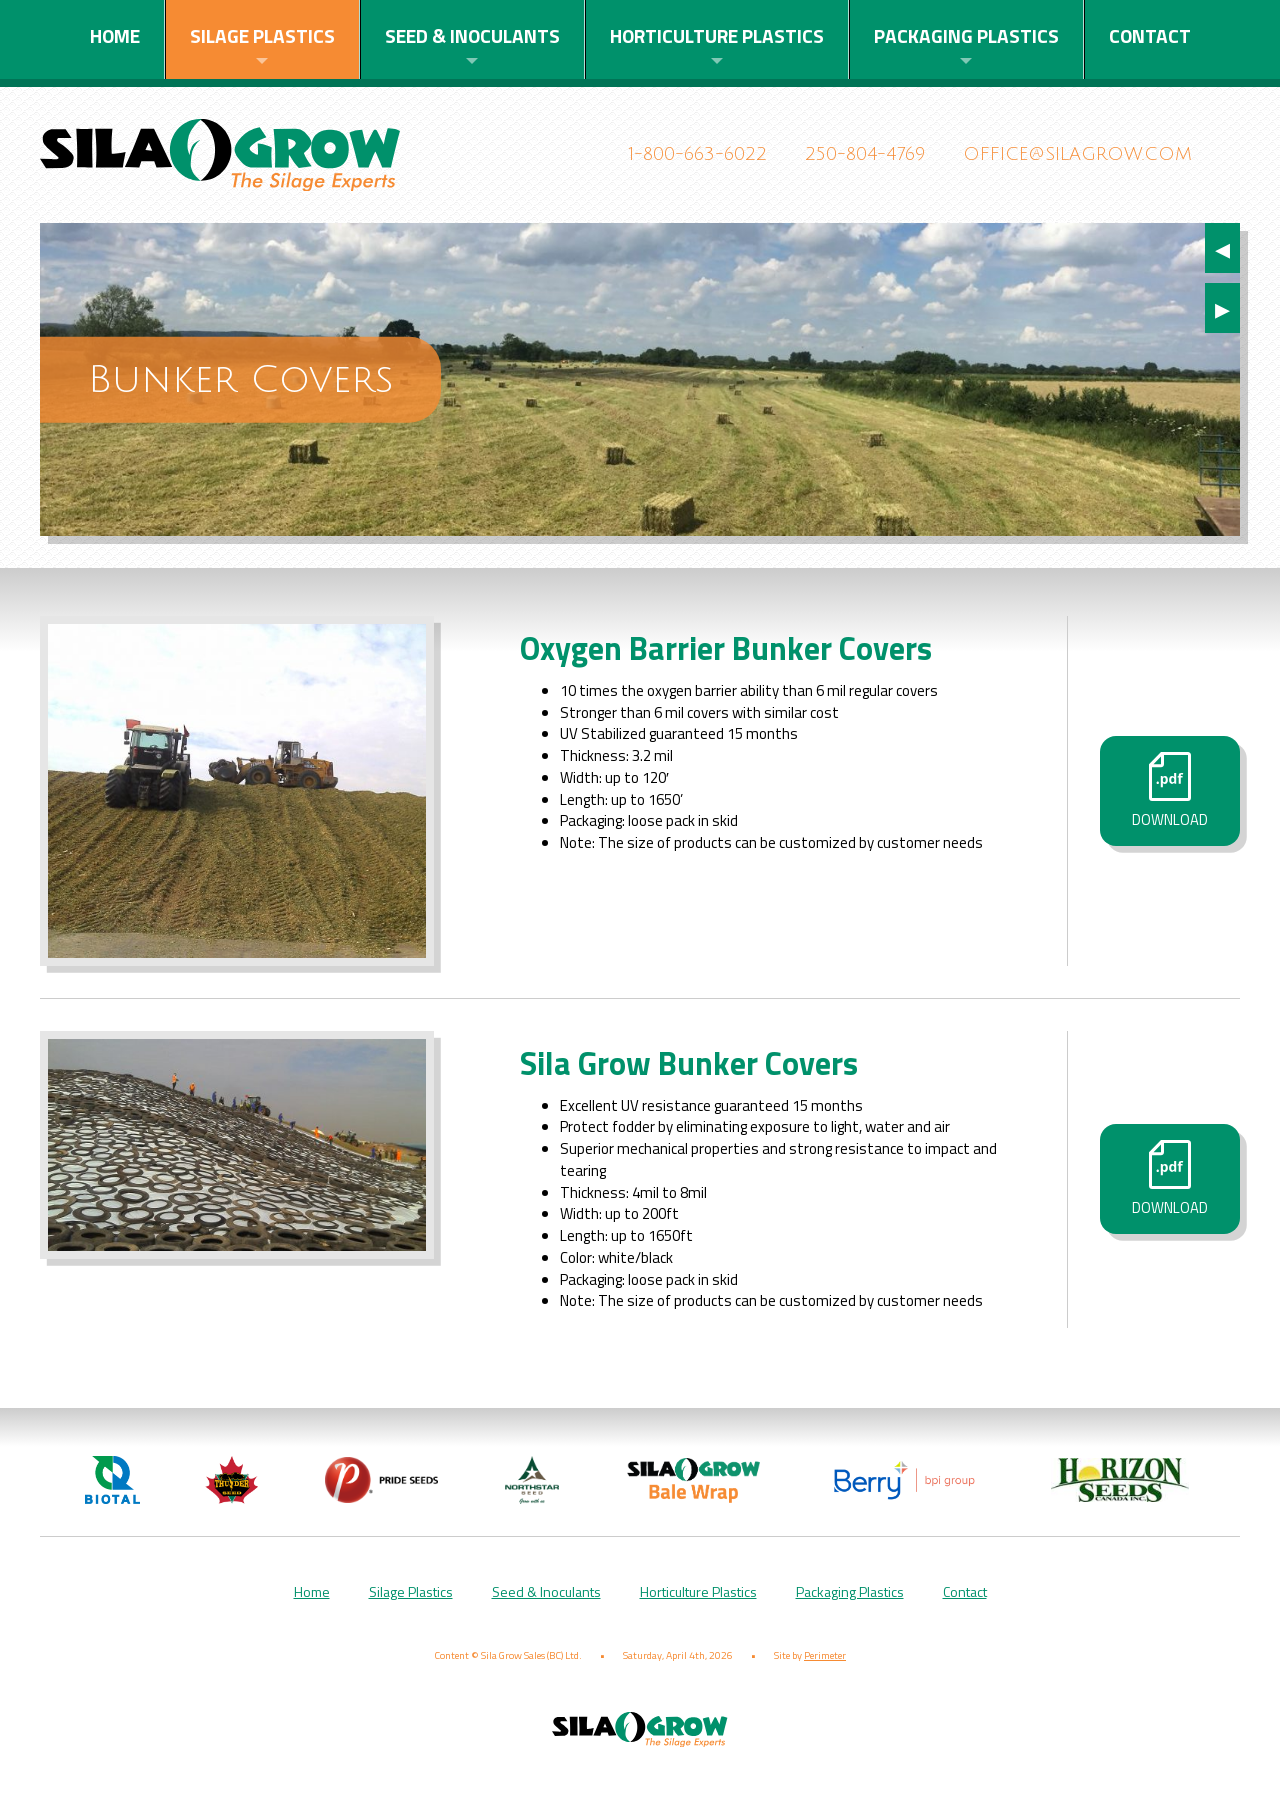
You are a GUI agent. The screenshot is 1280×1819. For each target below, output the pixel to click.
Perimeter (825, 1678)
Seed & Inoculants (472, 35)
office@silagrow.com (1077, 154)
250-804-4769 (865, 154)
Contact (1150, 35)
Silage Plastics (262, 35)
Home (115, 35)
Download (1170, 802)
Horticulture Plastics (717, 35)
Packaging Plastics (966, 35)
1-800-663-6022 (698, 154)
